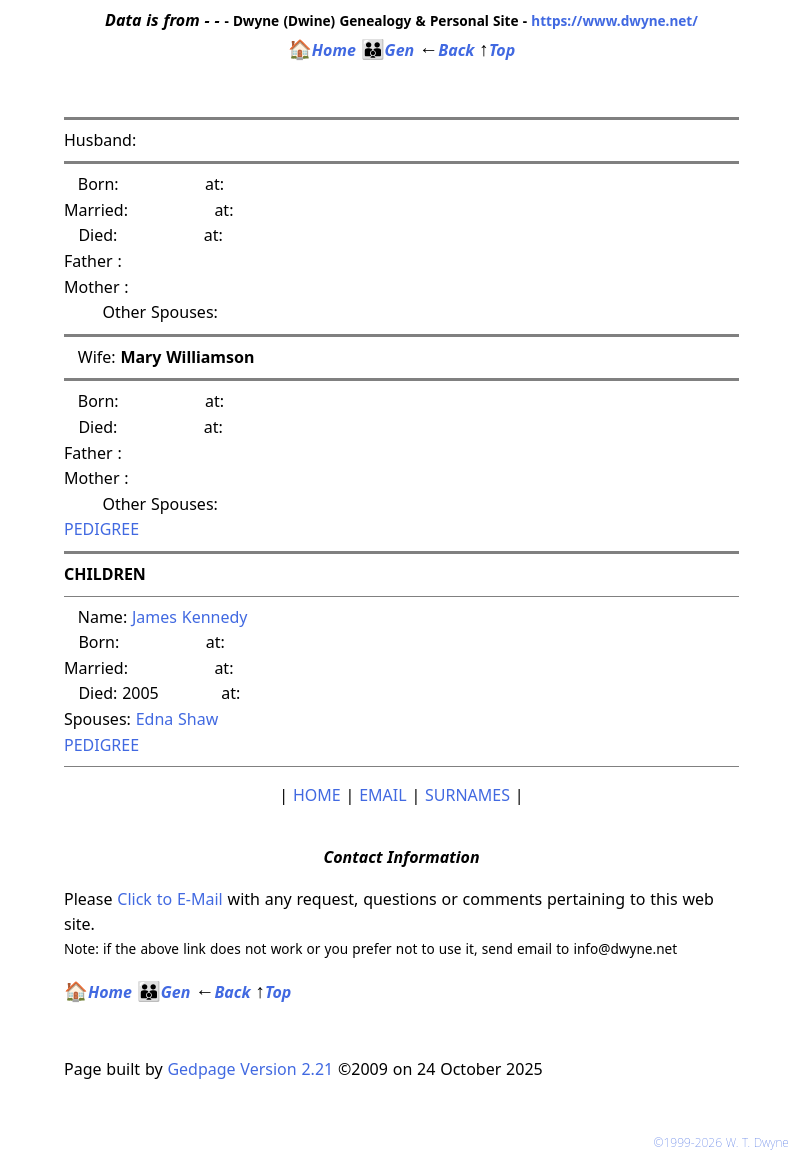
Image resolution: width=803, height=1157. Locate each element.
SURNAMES (467, 795)
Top (497, 50)
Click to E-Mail (169, 899)
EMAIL (382, 795)
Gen (388, 50)
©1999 (725, 1142)
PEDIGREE (101, 529)
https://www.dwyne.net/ (614, 20)
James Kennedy (190, 617)
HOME (317, 795)
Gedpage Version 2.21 (250, 1069)
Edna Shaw (177, 719)
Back (446, 50)
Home (322, 50)
